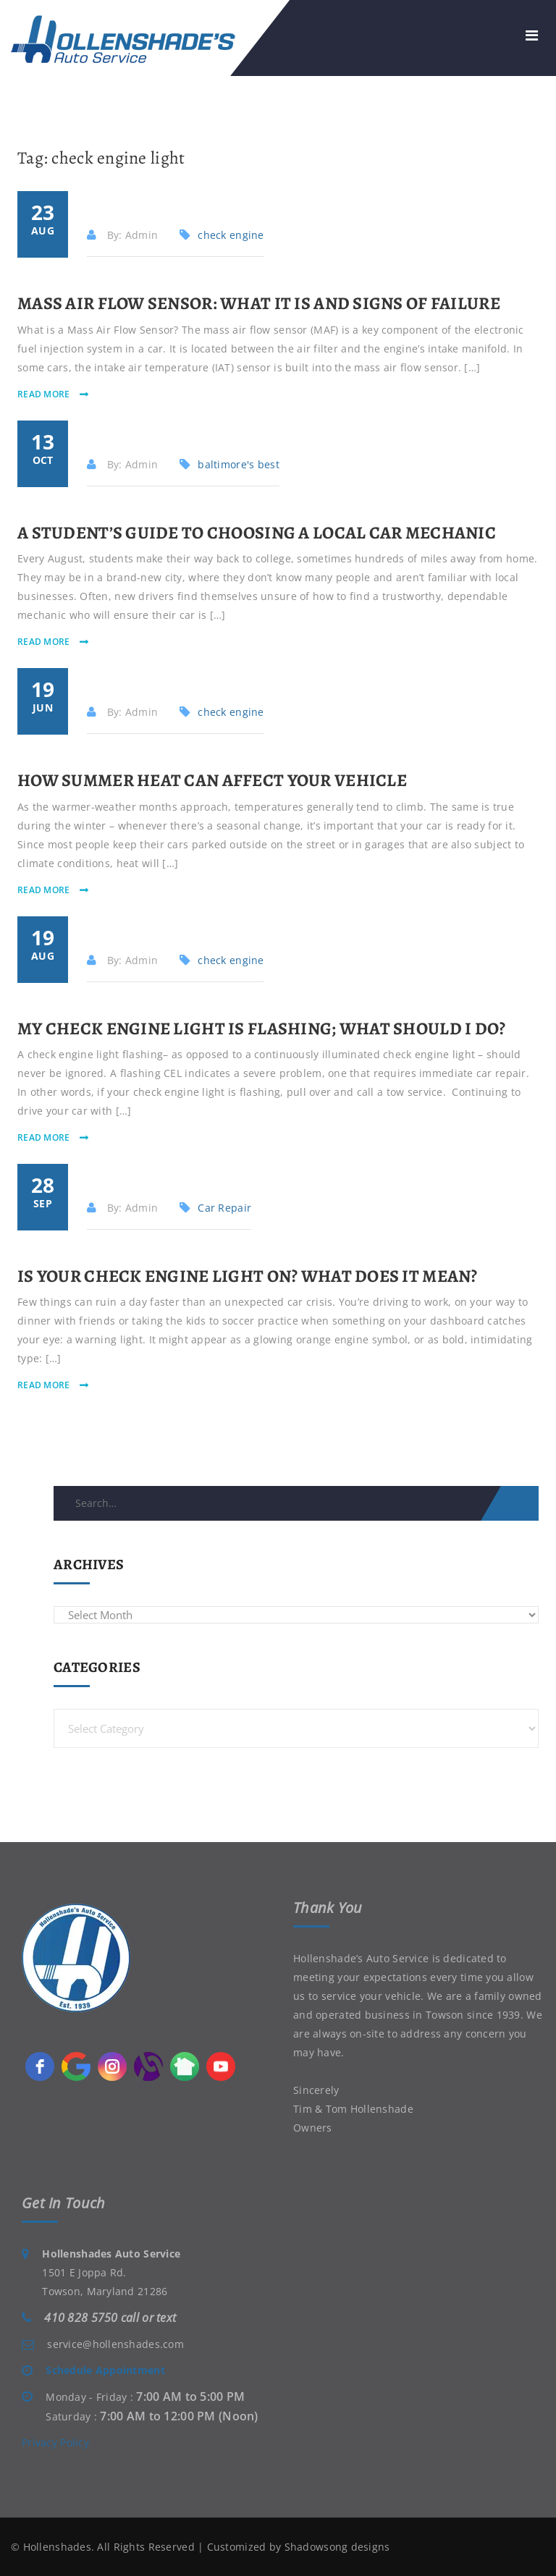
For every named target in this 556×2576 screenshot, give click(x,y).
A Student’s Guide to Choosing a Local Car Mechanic (256, 532)
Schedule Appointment (105, 2370)
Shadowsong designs (337, 2547)
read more (44, 394)
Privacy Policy (55, 2442)
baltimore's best (238, 464)
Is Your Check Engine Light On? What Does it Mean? (247, 1276)
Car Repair (224, 1208)
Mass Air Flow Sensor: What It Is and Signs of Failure (258, 303)
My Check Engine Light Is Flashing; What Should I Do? (261, 1028)
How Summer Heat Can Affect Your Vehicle (212, 780)
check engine (231, 235)
